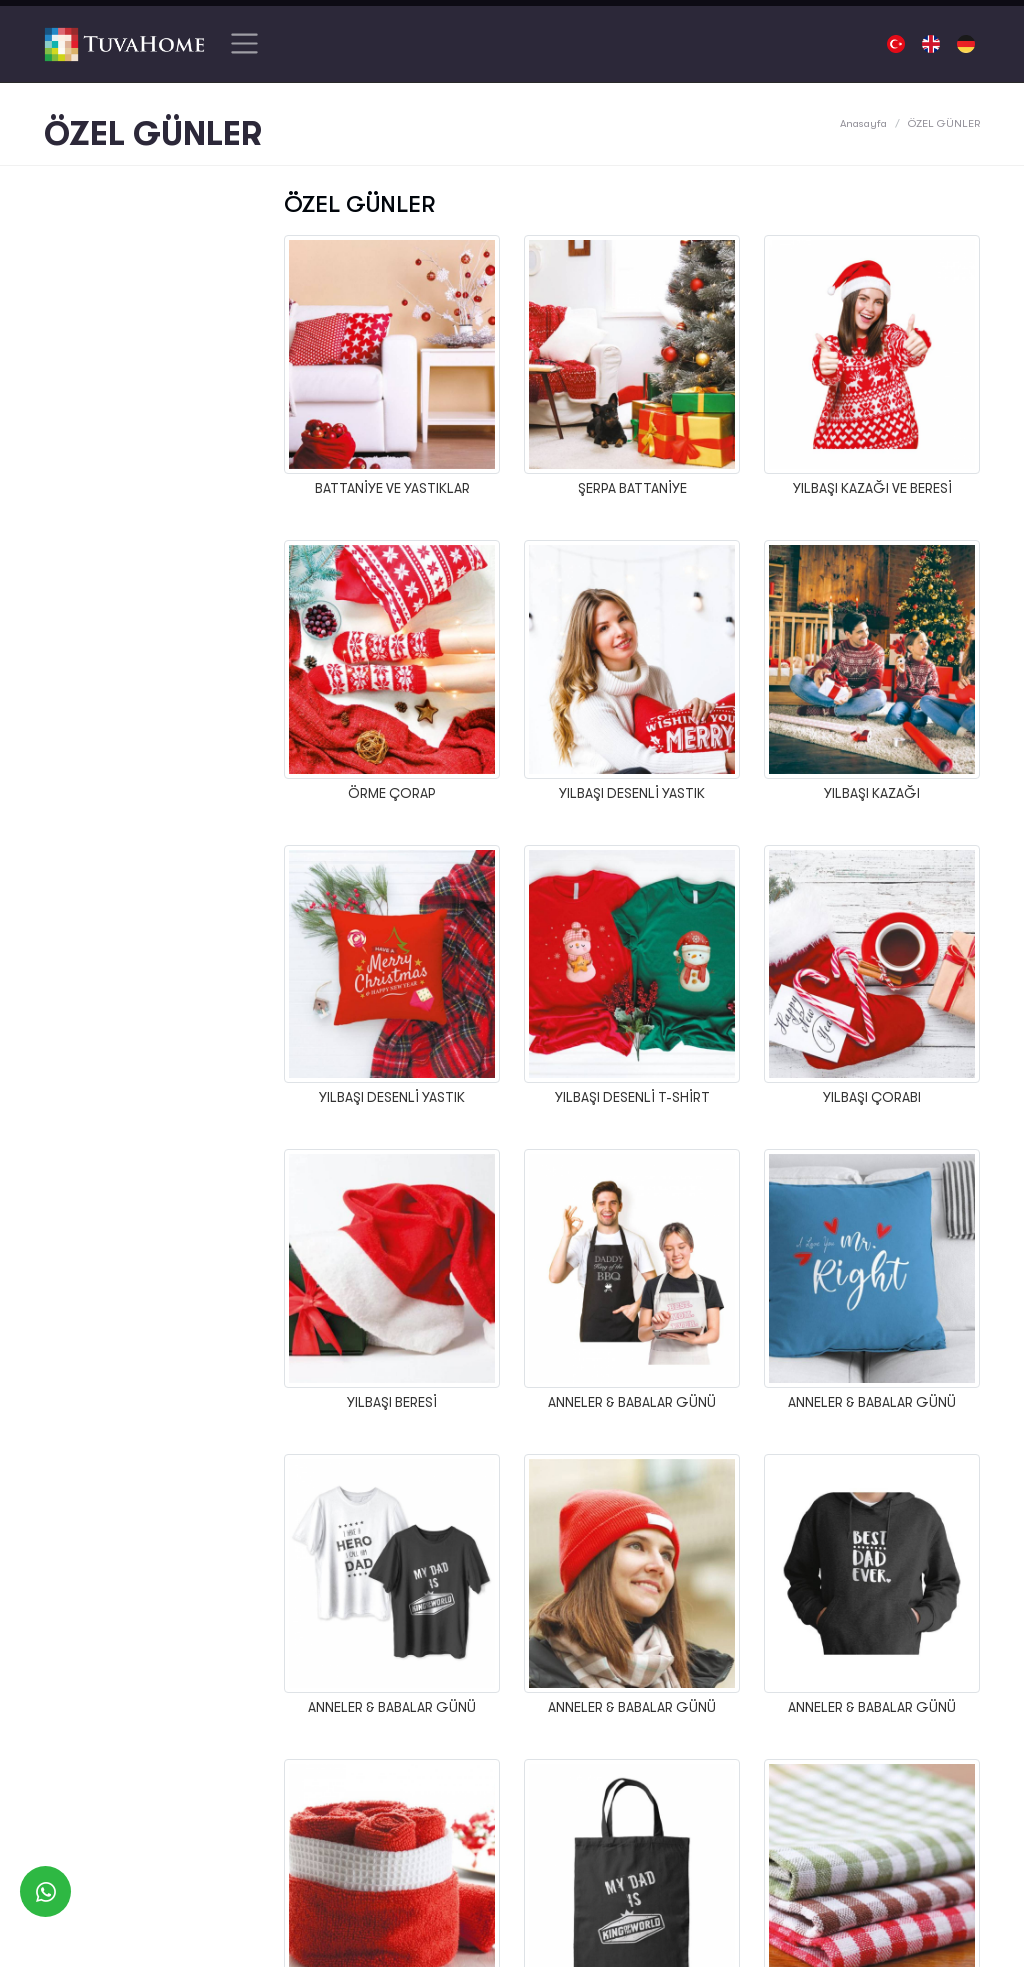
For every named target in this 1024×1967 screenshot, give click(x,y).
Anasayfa (863, 123)
